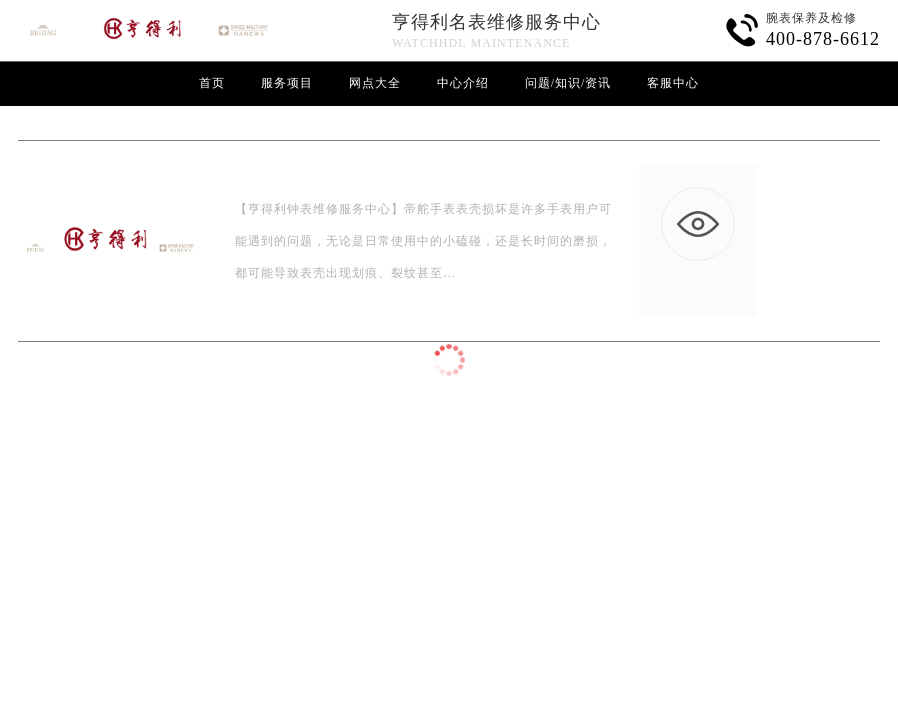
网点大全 (375, 83)
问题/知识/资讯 (568, 83)
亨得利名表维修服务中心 (496, 22)
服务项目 (287, 83)
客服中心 (673, 83)
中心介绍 (463, 83)
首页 (212, 83)
